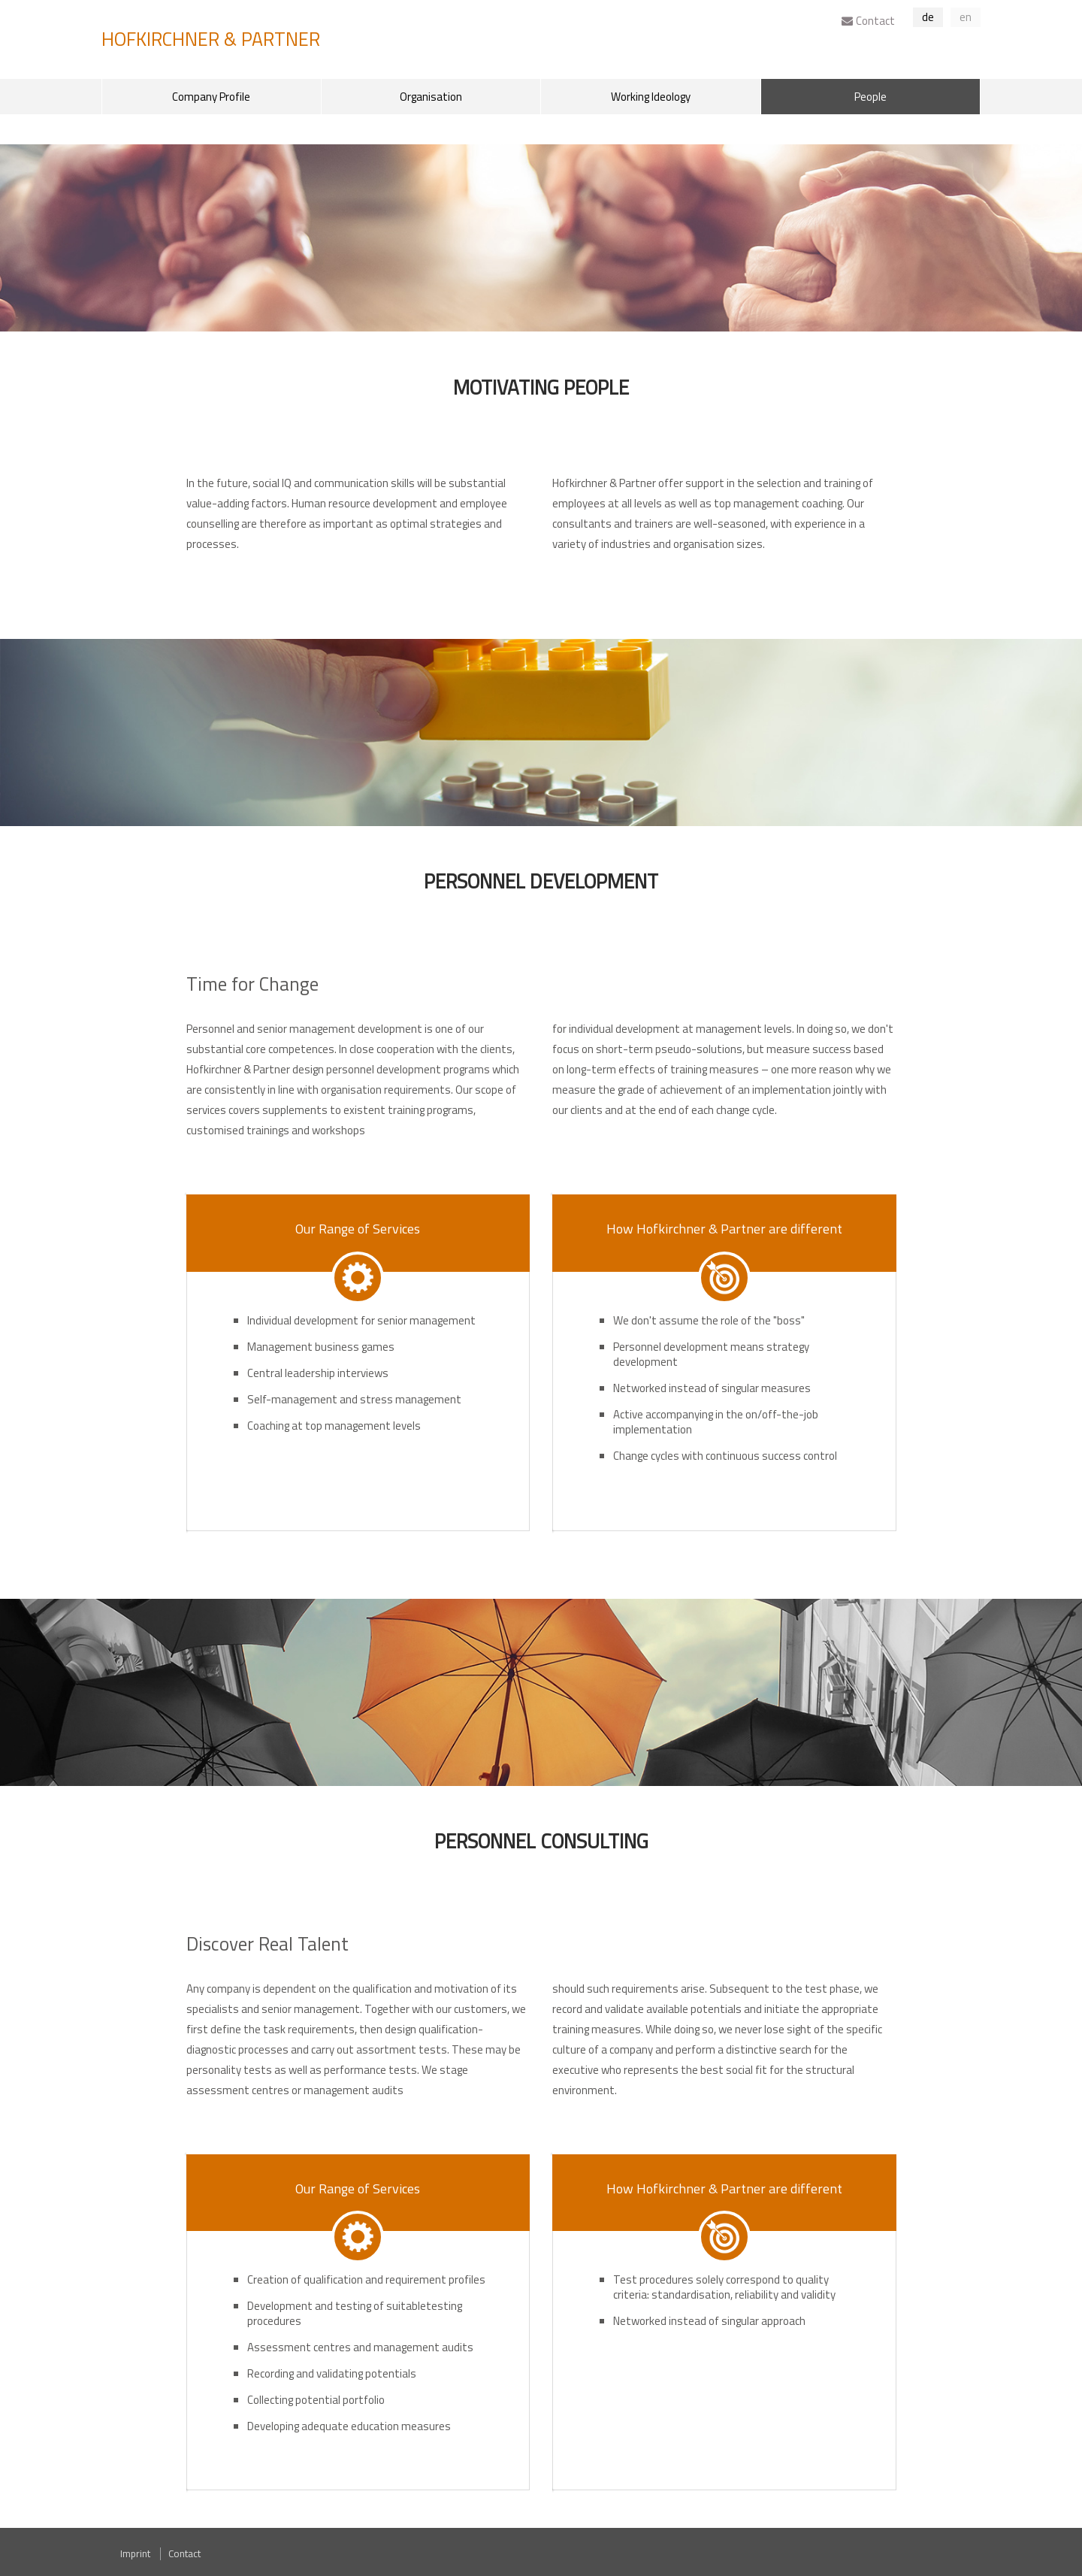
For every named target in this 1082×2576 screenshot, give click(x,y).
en (966, 17)
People (870, 96)
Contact (868, 20)
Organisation (431, 96)
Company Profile (211, 96)
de (928, 17)
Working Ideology (651, 96)
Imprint (135, 2553)
